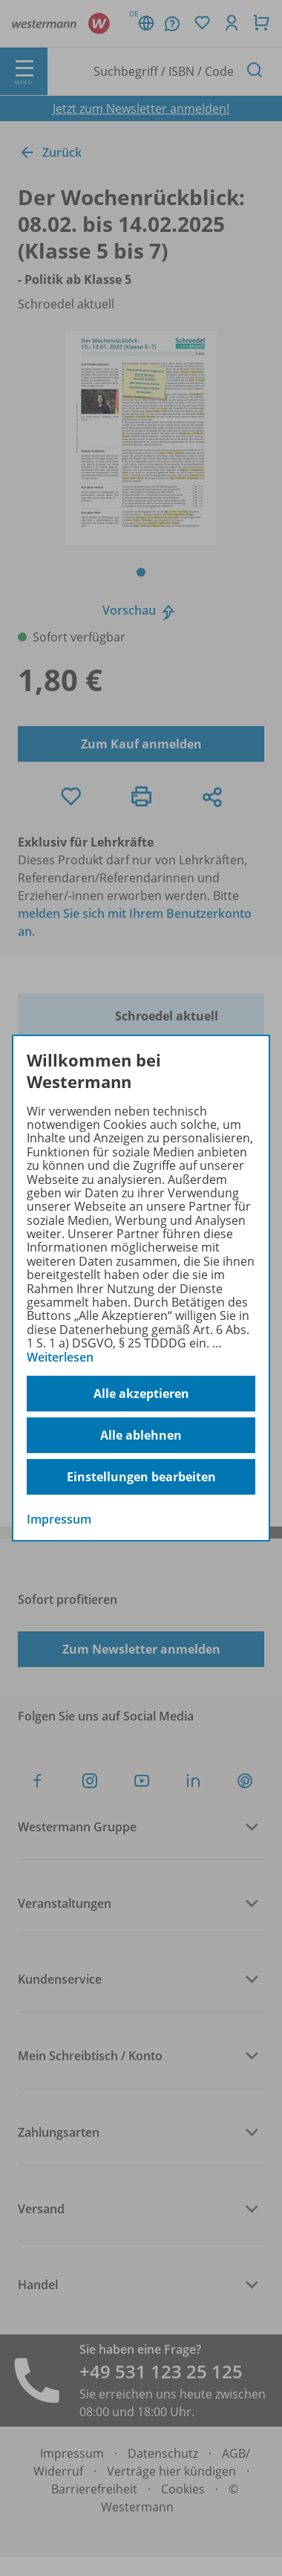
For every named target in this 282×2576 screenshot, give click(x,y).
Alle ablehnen (141, 1435)
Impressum (59, 1519)
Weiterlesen (60, 1357)
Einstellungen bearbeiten (141, 1477)
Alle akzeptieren (141, 1393)
